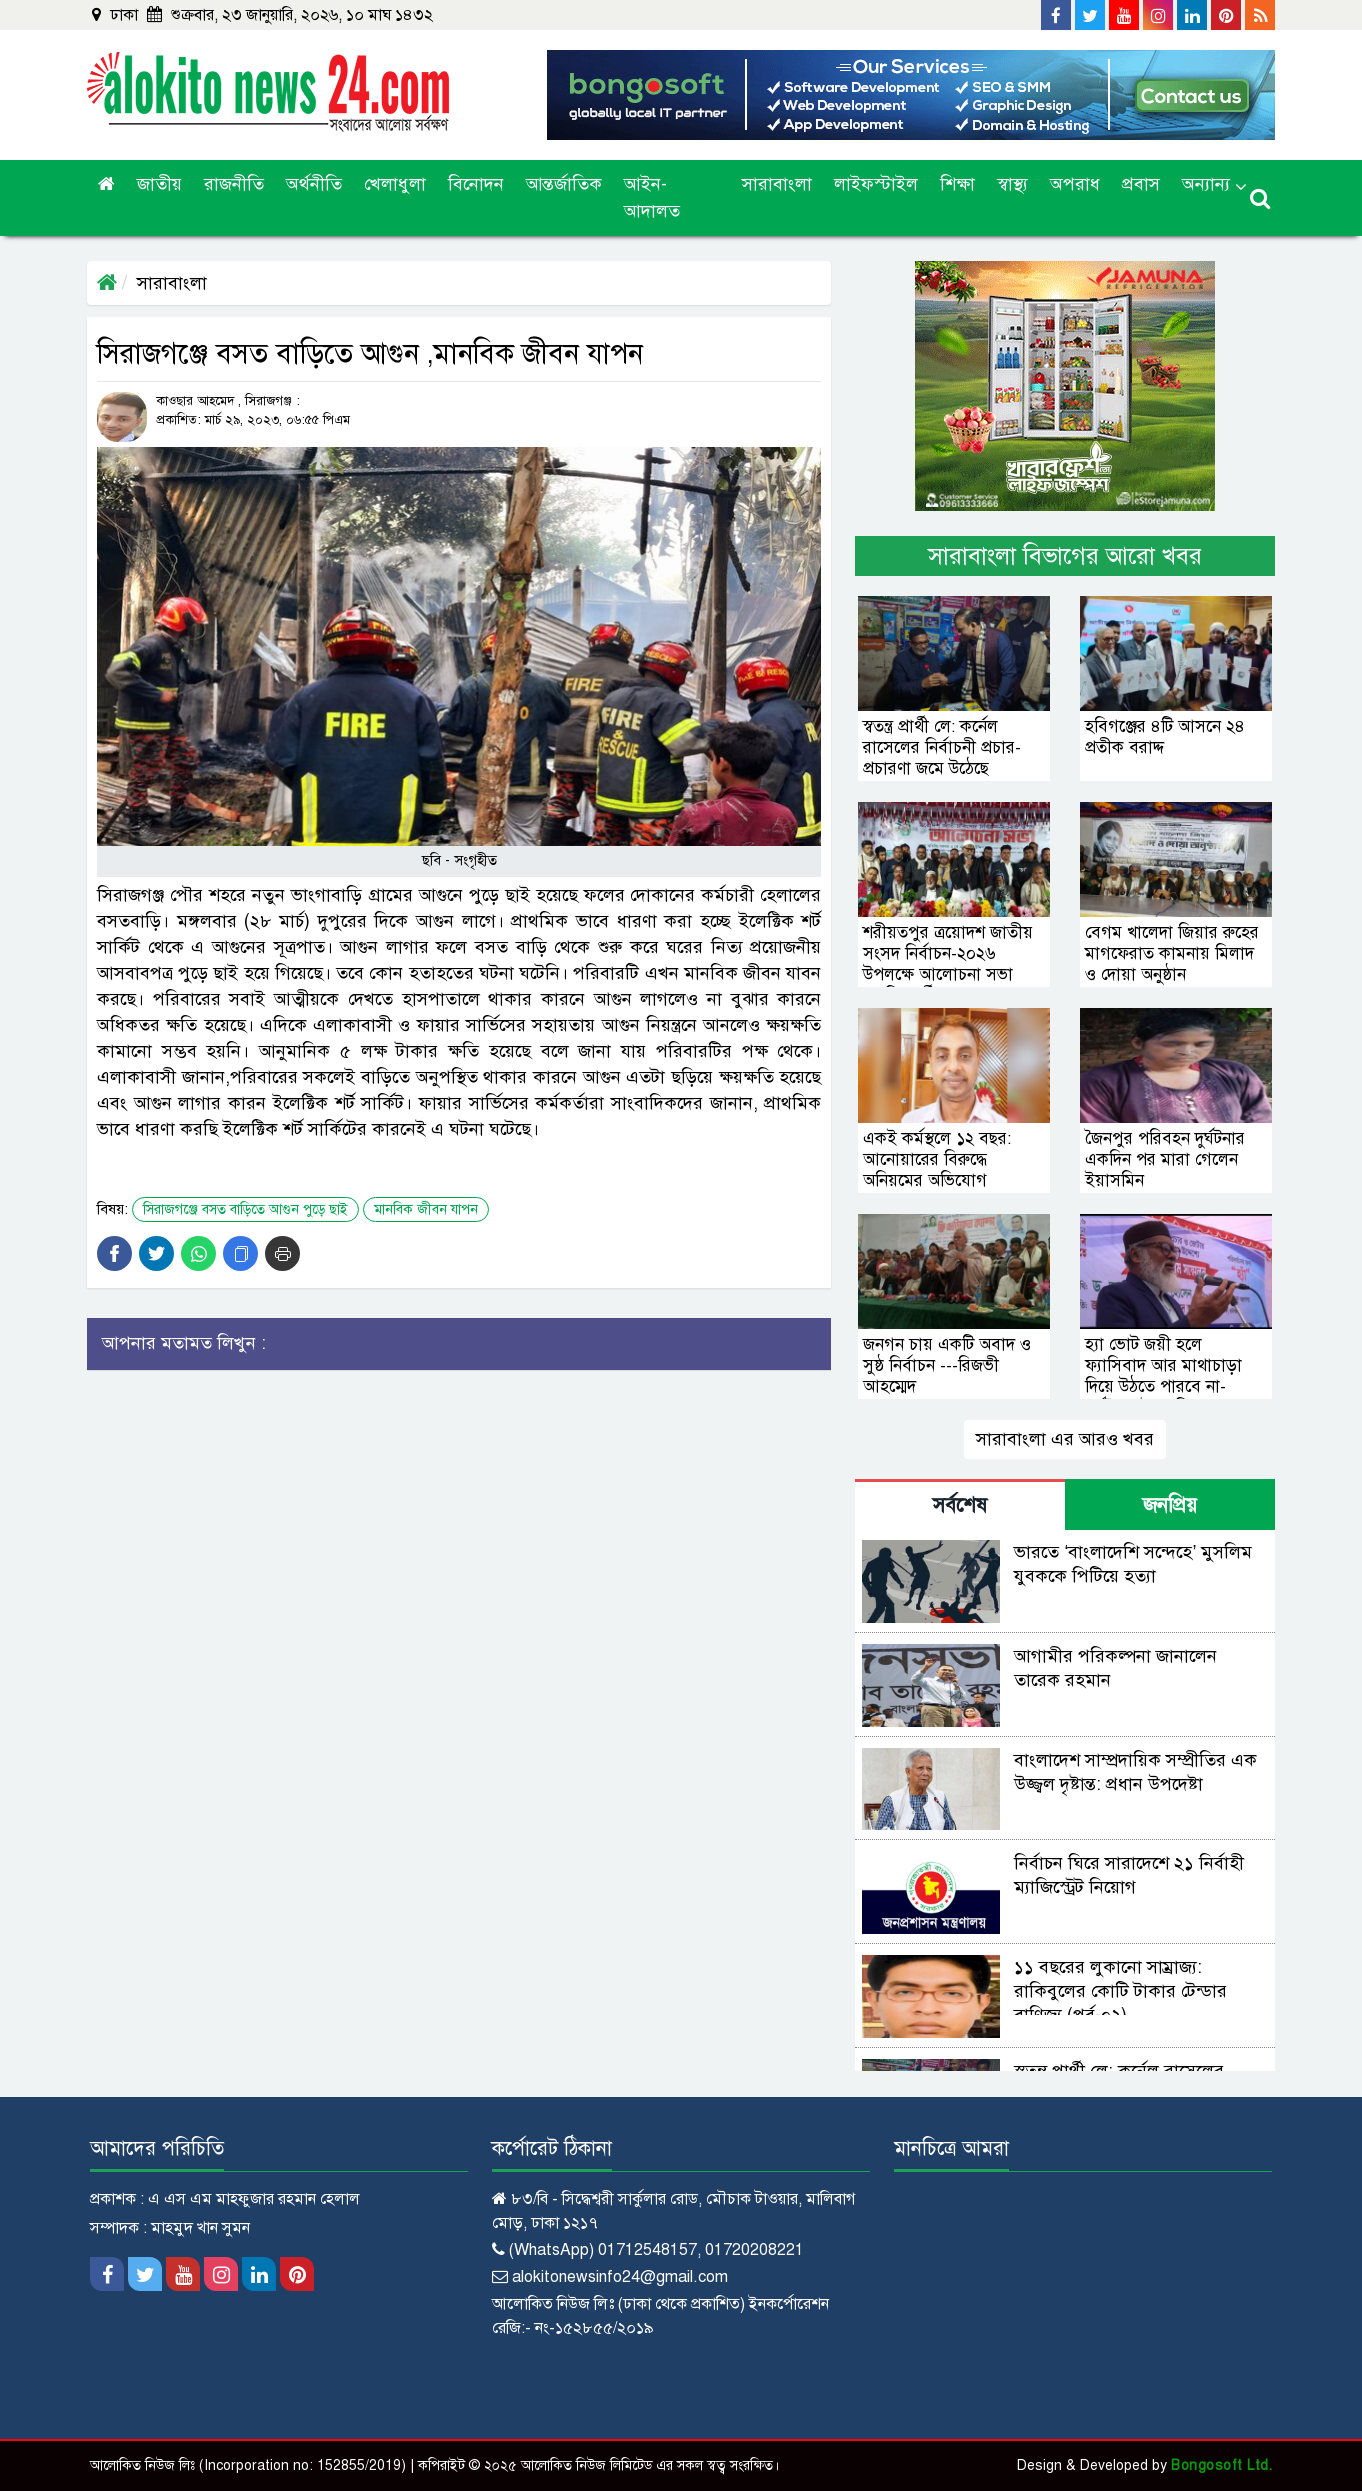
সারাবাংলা (777, 184)
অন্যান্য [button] (1206, 184)
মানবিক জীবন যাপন (426, 1209)
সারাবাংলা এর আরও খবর (1065, 1439)
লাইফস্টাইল (876, 184)
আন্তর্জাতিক (564, 184)
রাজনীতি (234, 184)
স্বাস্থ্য (1012, 184)
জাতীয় (159, 184)
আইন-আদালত (652, 197)
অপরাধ (1075, 184)
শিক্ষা (957, 184)
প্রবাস (1141, 184)
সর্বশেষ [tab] (960, 1505)
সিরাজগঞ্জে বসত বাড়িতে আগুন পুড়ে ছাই (245, 1209)
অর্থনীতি (314, 184)
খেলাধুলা (395, 184)
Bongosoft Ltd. (1221, 2465)
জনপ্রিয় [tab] (1170, 1505)
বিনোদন (476, 184)
